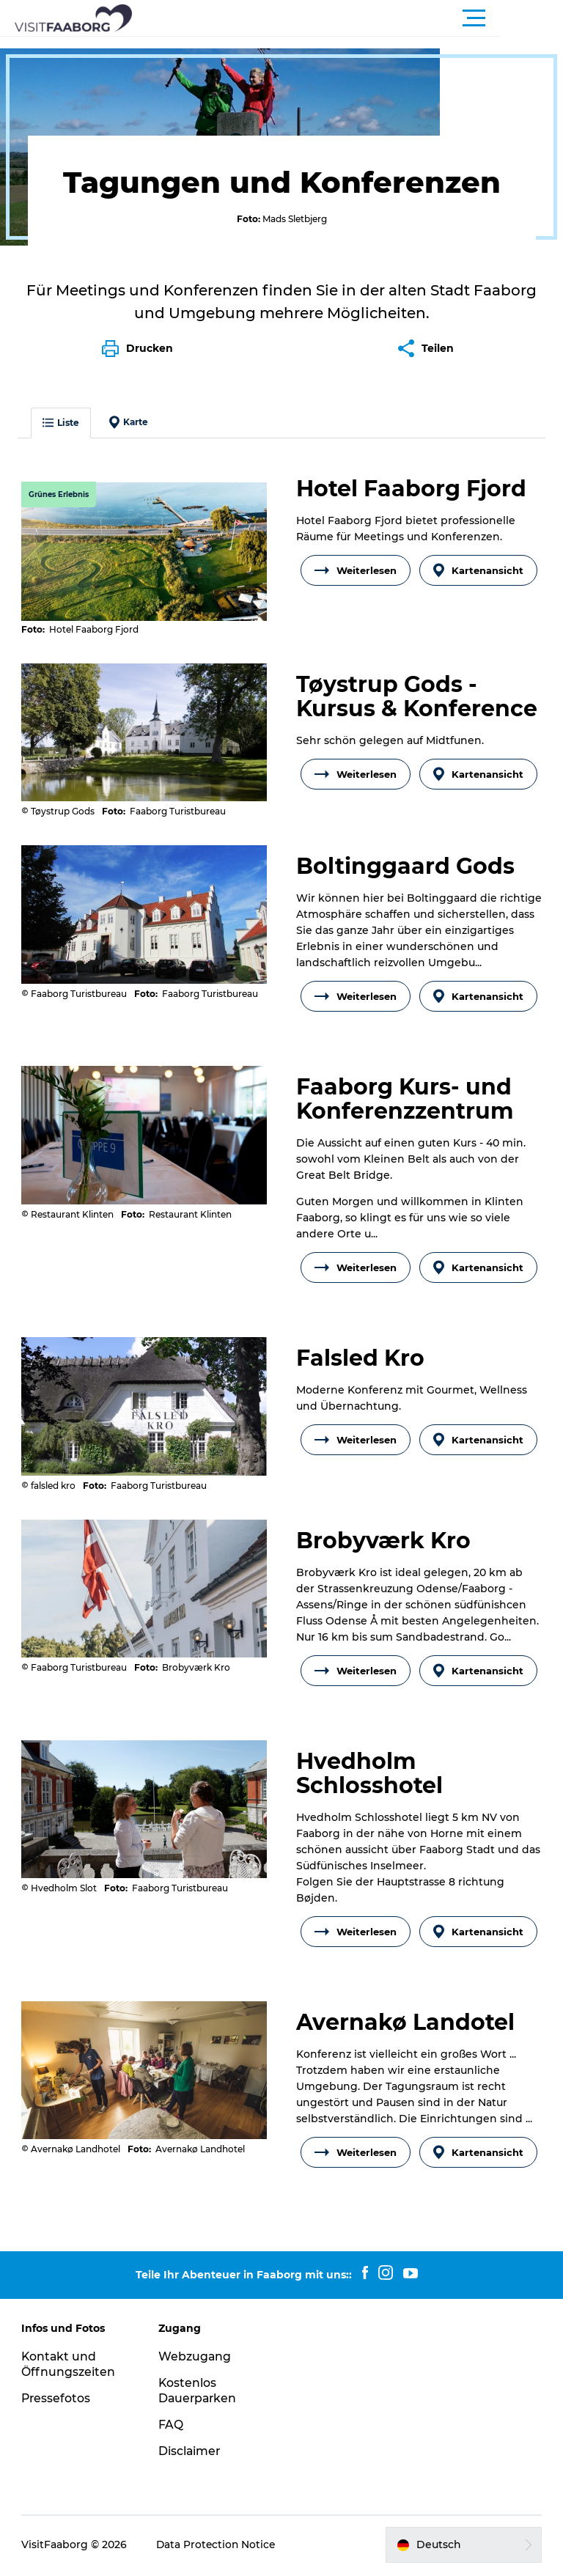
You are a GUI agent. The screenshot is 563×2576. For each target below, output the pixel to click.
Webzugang (195, 2359)
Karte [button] (129, 409)
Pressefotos (57, 2400)
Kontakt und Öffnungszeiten (69, 2367)
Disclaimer (190, 2453)
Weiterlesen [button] (355, 558)
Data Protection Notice (218, 2547)
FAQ (171, 2427)
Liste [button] (61, 410)
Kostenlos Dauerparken (199, 2392)
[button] (347, 18)
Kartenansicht (478, 558)
